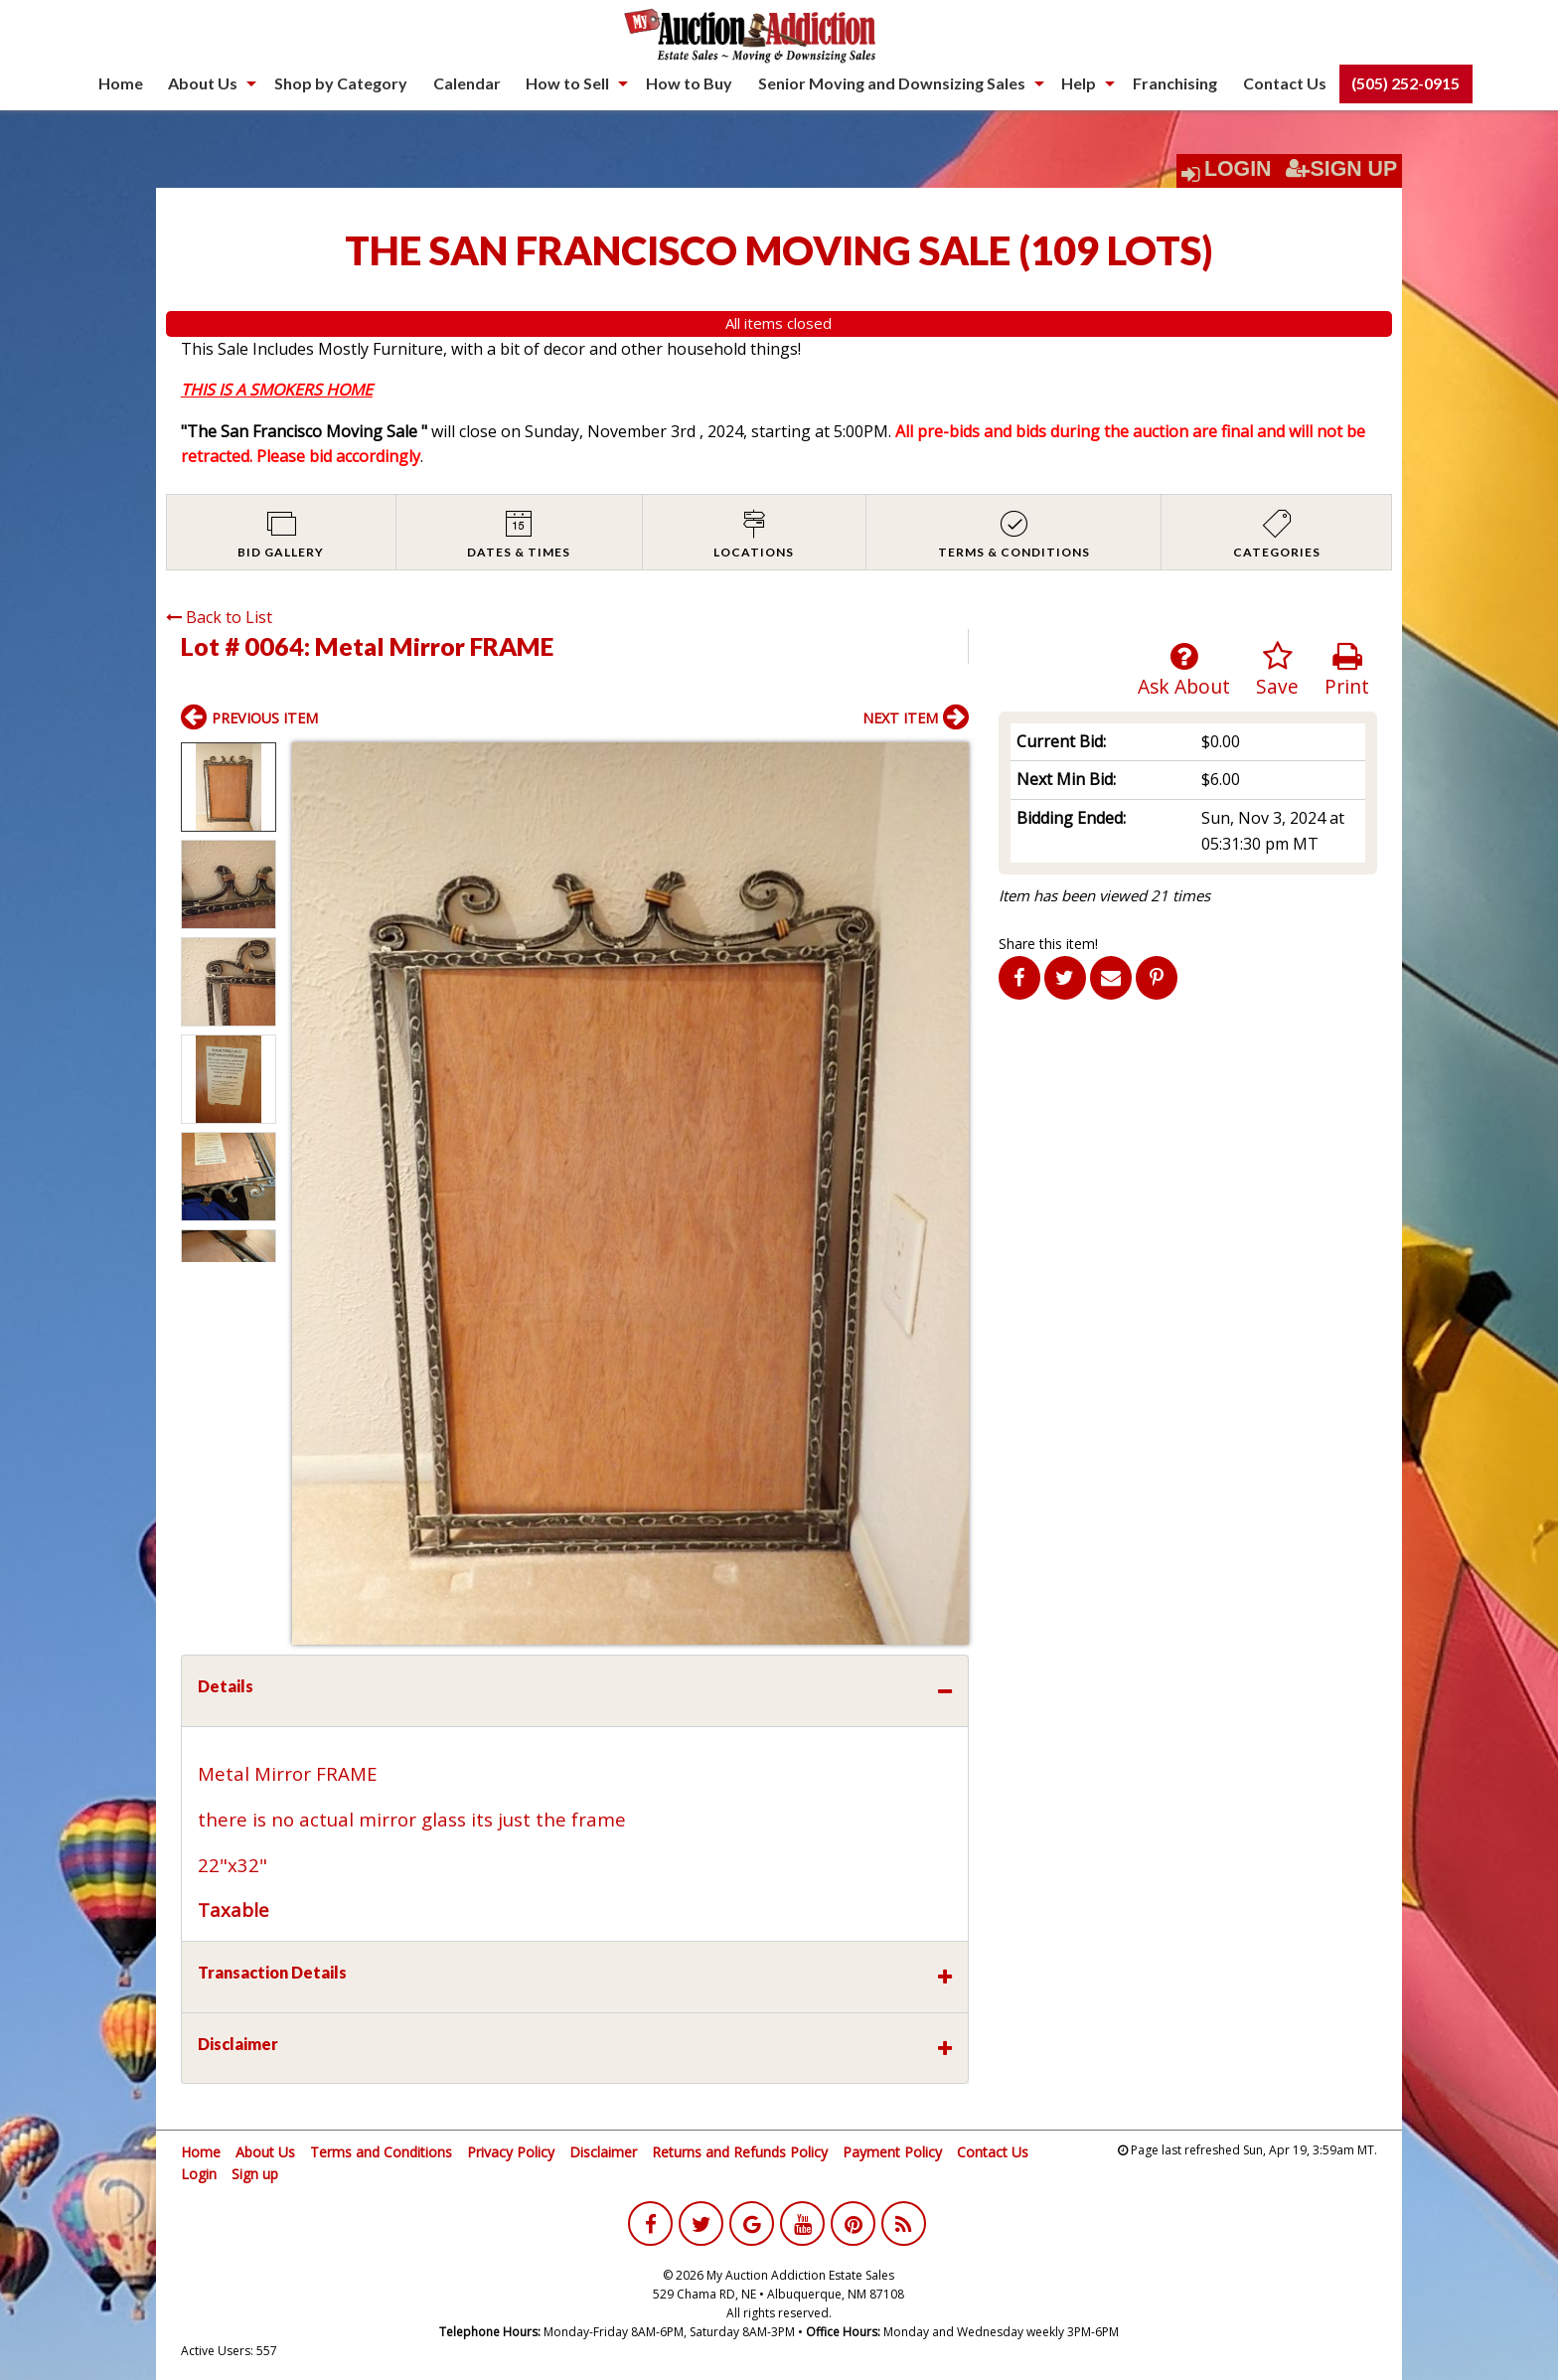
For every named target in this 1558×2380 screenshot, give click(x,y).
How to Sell (567, 83)
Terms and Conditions (381, 2151)
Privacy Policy (510, 2151)
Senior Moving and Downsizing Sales (891, 83)
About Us (202, 83)
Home (120, 83)
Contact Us (1284, 83)
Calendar (467, 83)
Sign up (255, 2173)
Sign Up (1341, 169)
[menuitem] (120, 83)
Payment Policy (892, 2151)
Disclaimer (603, 2151)
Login (1238, 169)
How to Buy (689, 83)
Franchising (1175, 83)
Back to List (219, 617)
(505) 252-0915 (1405, 83)
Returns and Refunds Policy (740, 2151)
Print (1346, 670)
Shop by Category (340, 83)
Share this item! (1048, 943)
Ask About (1184, 670)
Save (1277, 670)
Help (1078, 83)
